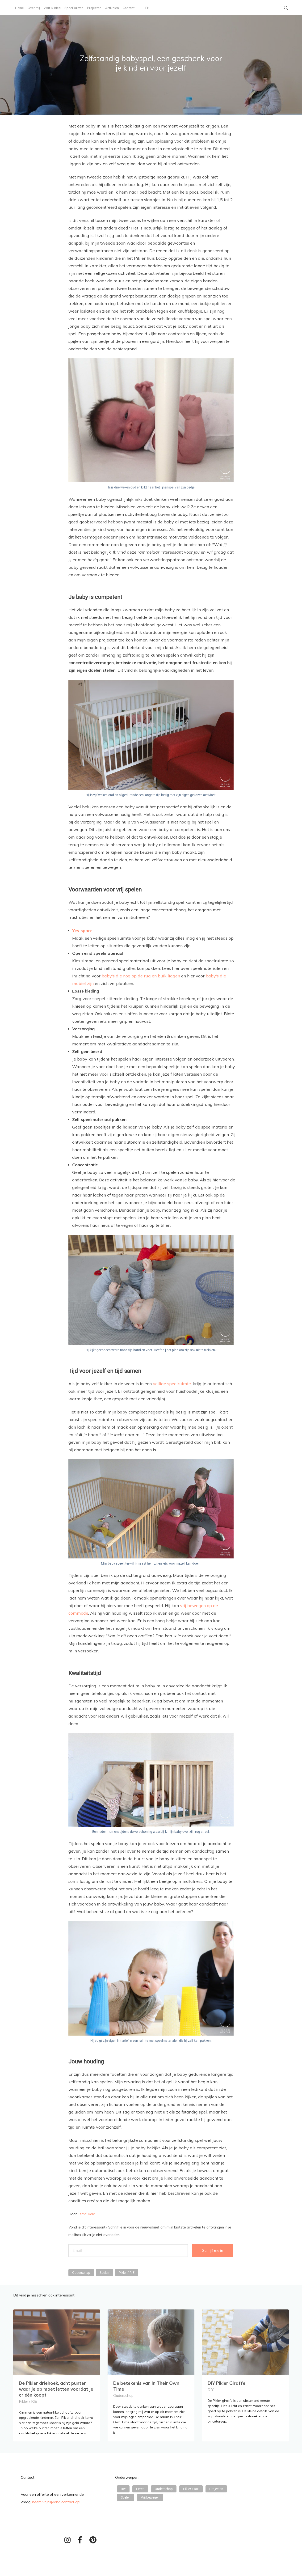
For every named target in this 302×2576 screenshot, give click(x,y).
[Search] (286, 7)
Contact (128, 8)
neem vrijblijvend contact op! (56, 2502)
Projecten (94, 8)
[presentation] (56, 2342)
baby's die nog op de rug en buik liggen (141, 976)
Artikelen (112, 8)
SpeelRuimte (73, 8)
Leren (140, 2489)
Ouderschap (81, 2273)
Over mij (34, 8)
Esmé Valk (86, 2214)
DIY (123, 2489)
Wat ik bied (52, 8)
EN (147, 8)
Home (19, 8)
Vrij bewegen (150, 2497)
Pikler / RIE (126, 2273)
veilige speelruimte (172, 1383)
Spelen (104, 2273)
